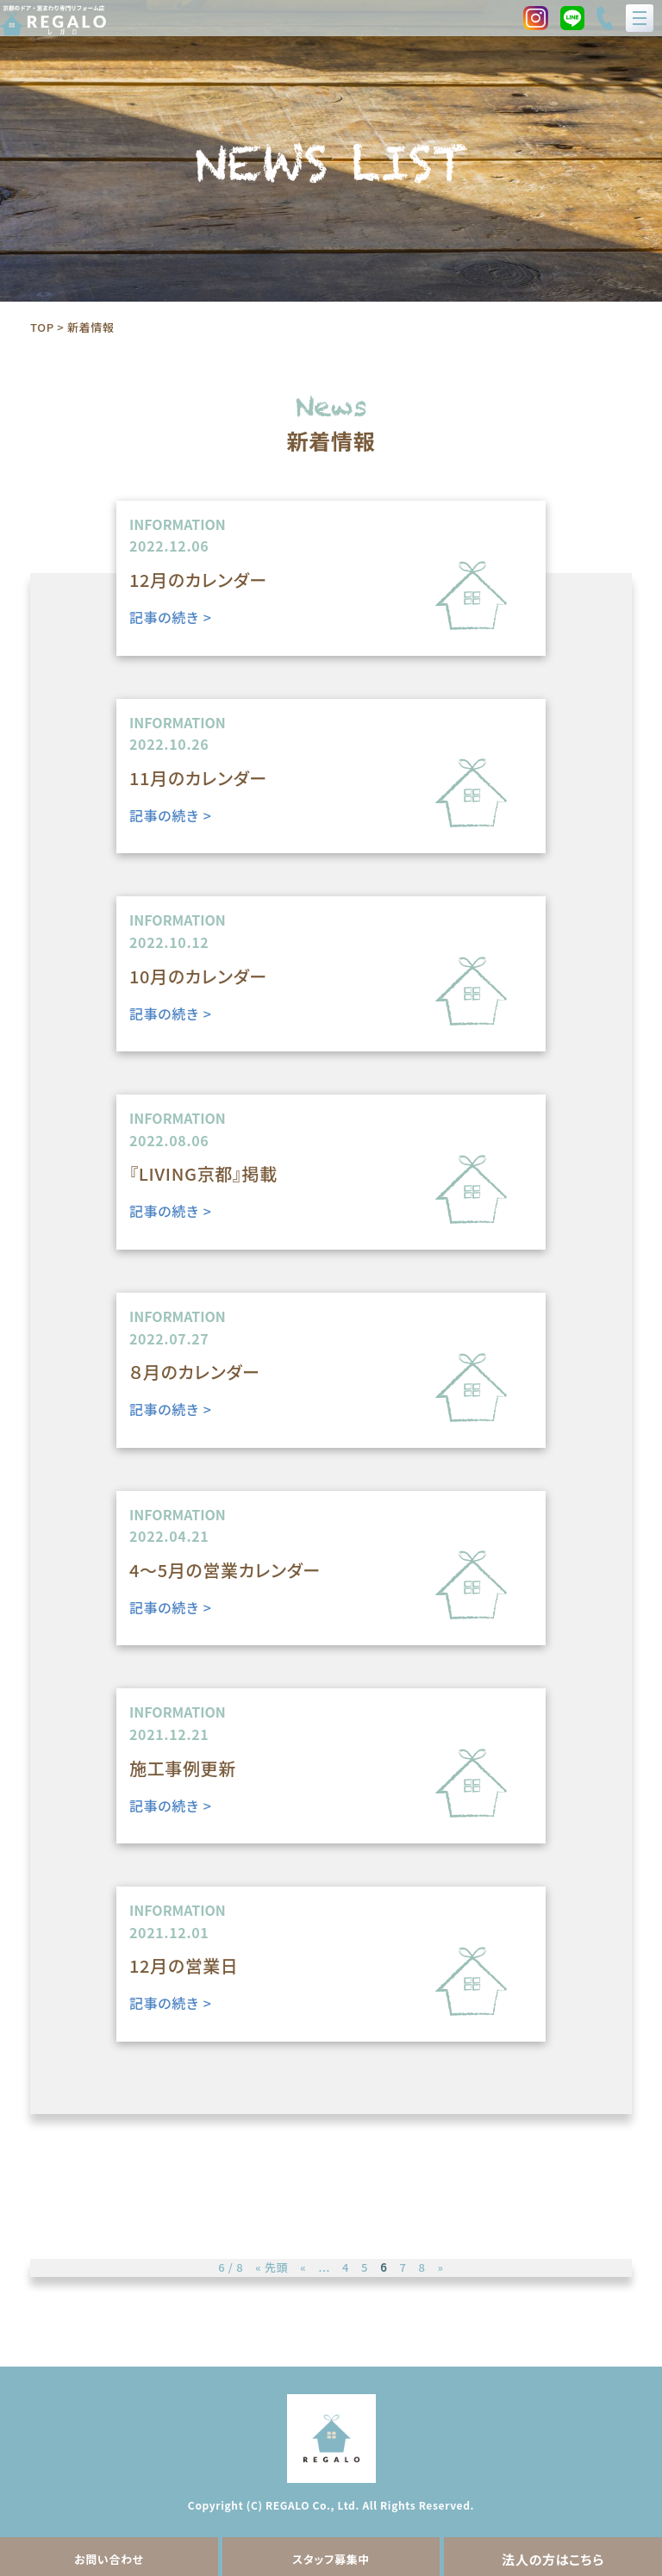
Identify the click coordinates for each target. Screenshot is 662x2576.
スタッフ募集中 (331, 2559)
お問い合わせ (109, 2559)
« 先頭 (271, 2267)
